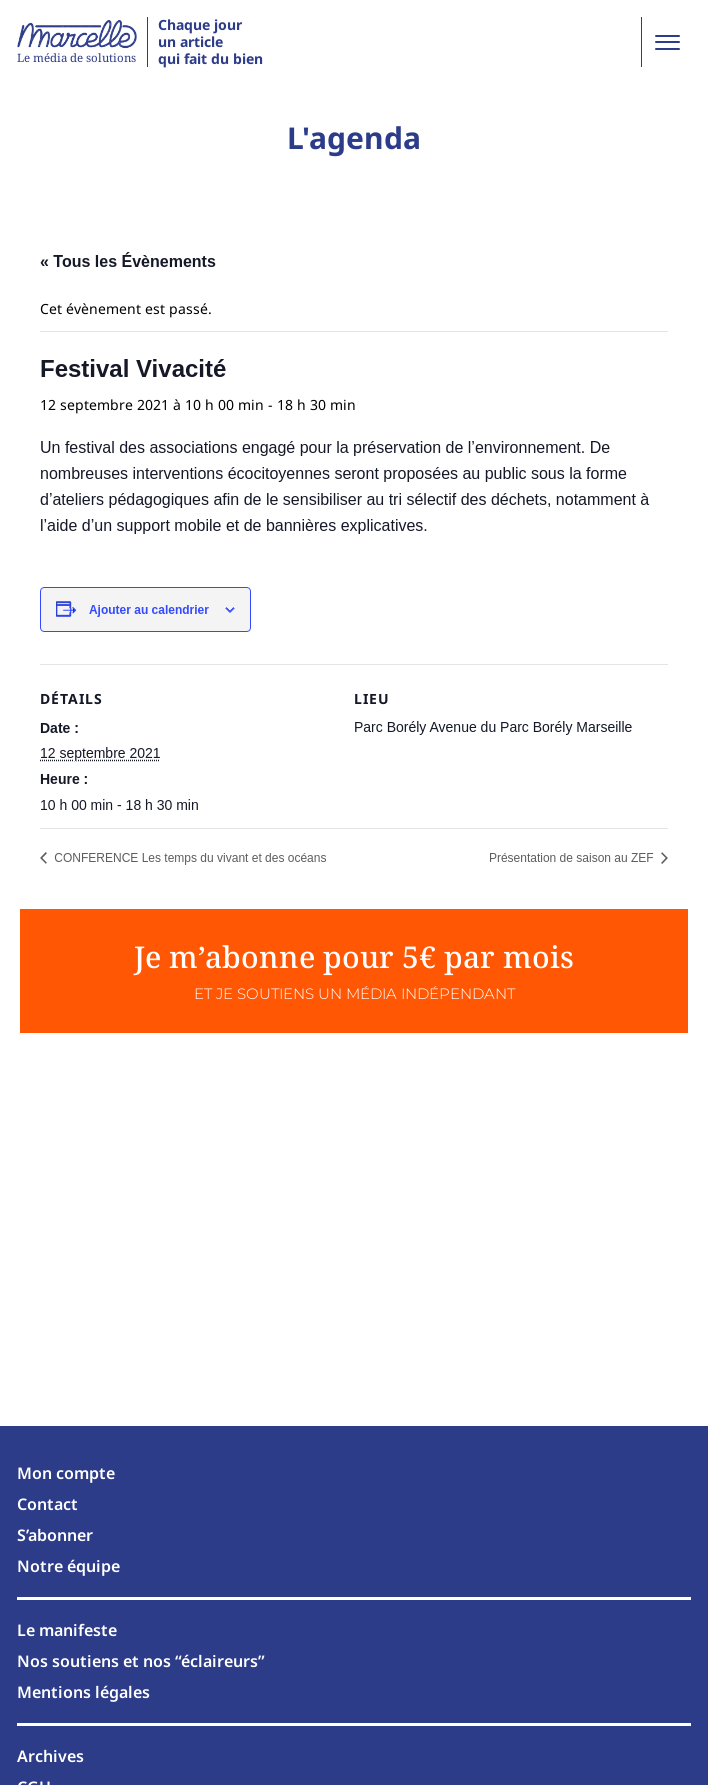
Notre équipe (68, 1566)
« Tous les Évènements (128, 261)
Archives (50, 1756)
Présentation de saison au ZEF (573, 858)
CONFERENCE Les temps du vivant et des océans (188, 858)
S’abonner (55, 1535)
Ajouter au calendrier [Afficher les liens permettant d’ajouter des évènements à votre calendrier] (149, 610)
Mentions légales (83, 1692)
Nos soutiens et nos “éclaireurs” (141, 1661)
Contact (47, 1504)
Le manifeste (67, 1630)
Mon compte (66, 1473)
